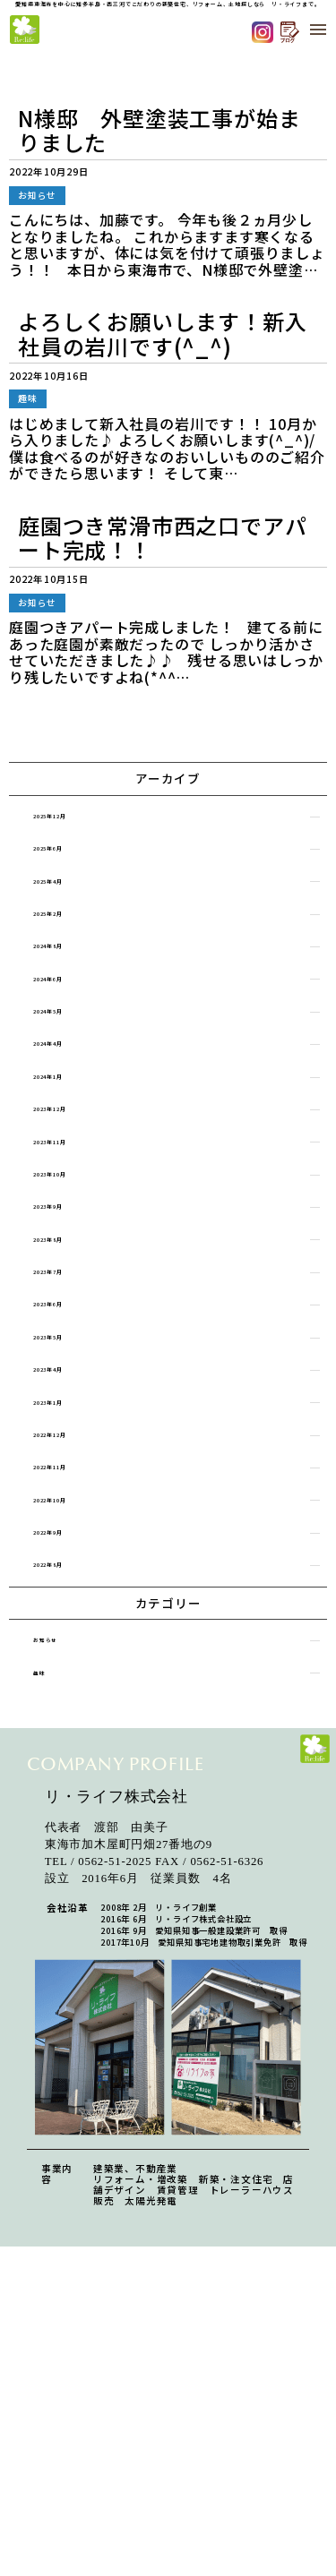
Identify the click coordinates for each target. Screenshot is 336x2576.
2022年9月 (68, 1647)
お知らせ (63, 1765)
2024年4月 (68, 1082)
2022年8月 (68, 1684)
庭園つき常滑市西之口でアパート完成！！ (162, 537)
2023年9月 (68, 1271)
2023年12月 (70, 1157)
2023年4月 (68, 1459)
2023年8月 (68, 1308)
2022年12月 (70, 1534)
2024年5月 (68, 1044)
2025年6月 (68, 856)
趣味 (53, 1803)
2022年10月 (70, 1609)
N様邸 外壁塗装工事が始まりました (159, 130)
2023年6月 (68, 1384)
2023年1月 (68, 1496)
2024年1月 (68, 1119)
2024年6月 (68, 1007)
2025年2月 (68, 931)
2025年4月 (68, 894)
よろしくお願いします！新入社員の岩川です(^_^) (162, 333)
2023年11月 (70, 1195)
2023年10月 (70, 1233)
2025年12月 (70, 819)
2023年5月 (68, 1421)
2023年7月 (68, 1346)
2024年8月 (68, 969)
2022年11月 (70, 1572)
